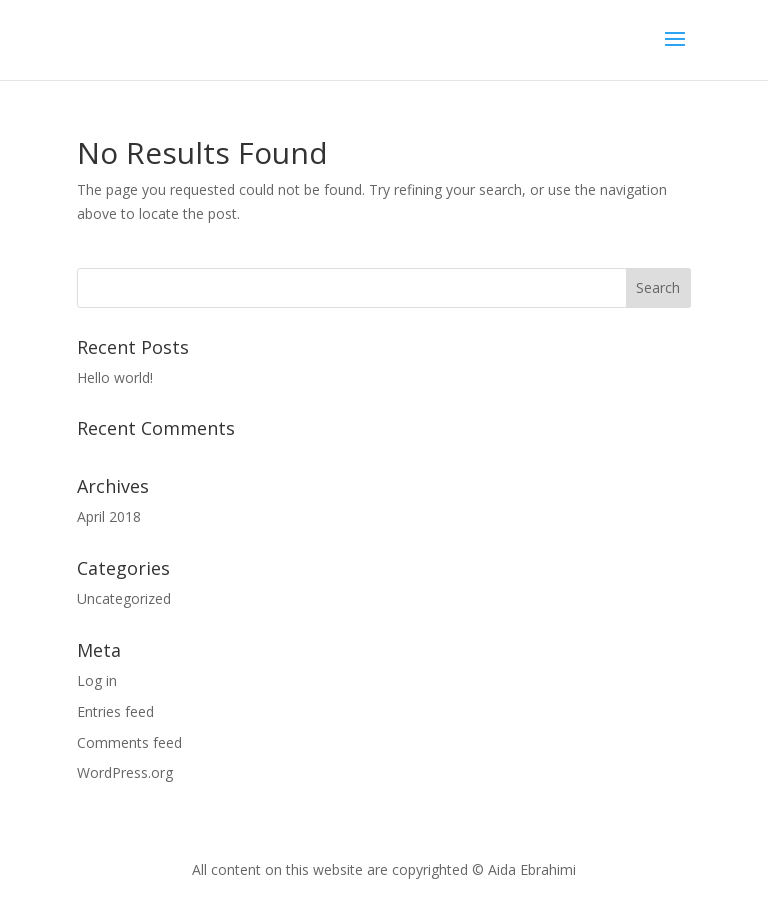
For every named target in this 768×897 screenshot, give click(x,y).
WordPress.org (125, 772)
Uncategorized (124, 598)
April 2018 (109, 516)
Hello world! (115, 377)
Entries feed (115, 711)
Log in (97, 680)
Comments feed (129, 742)
